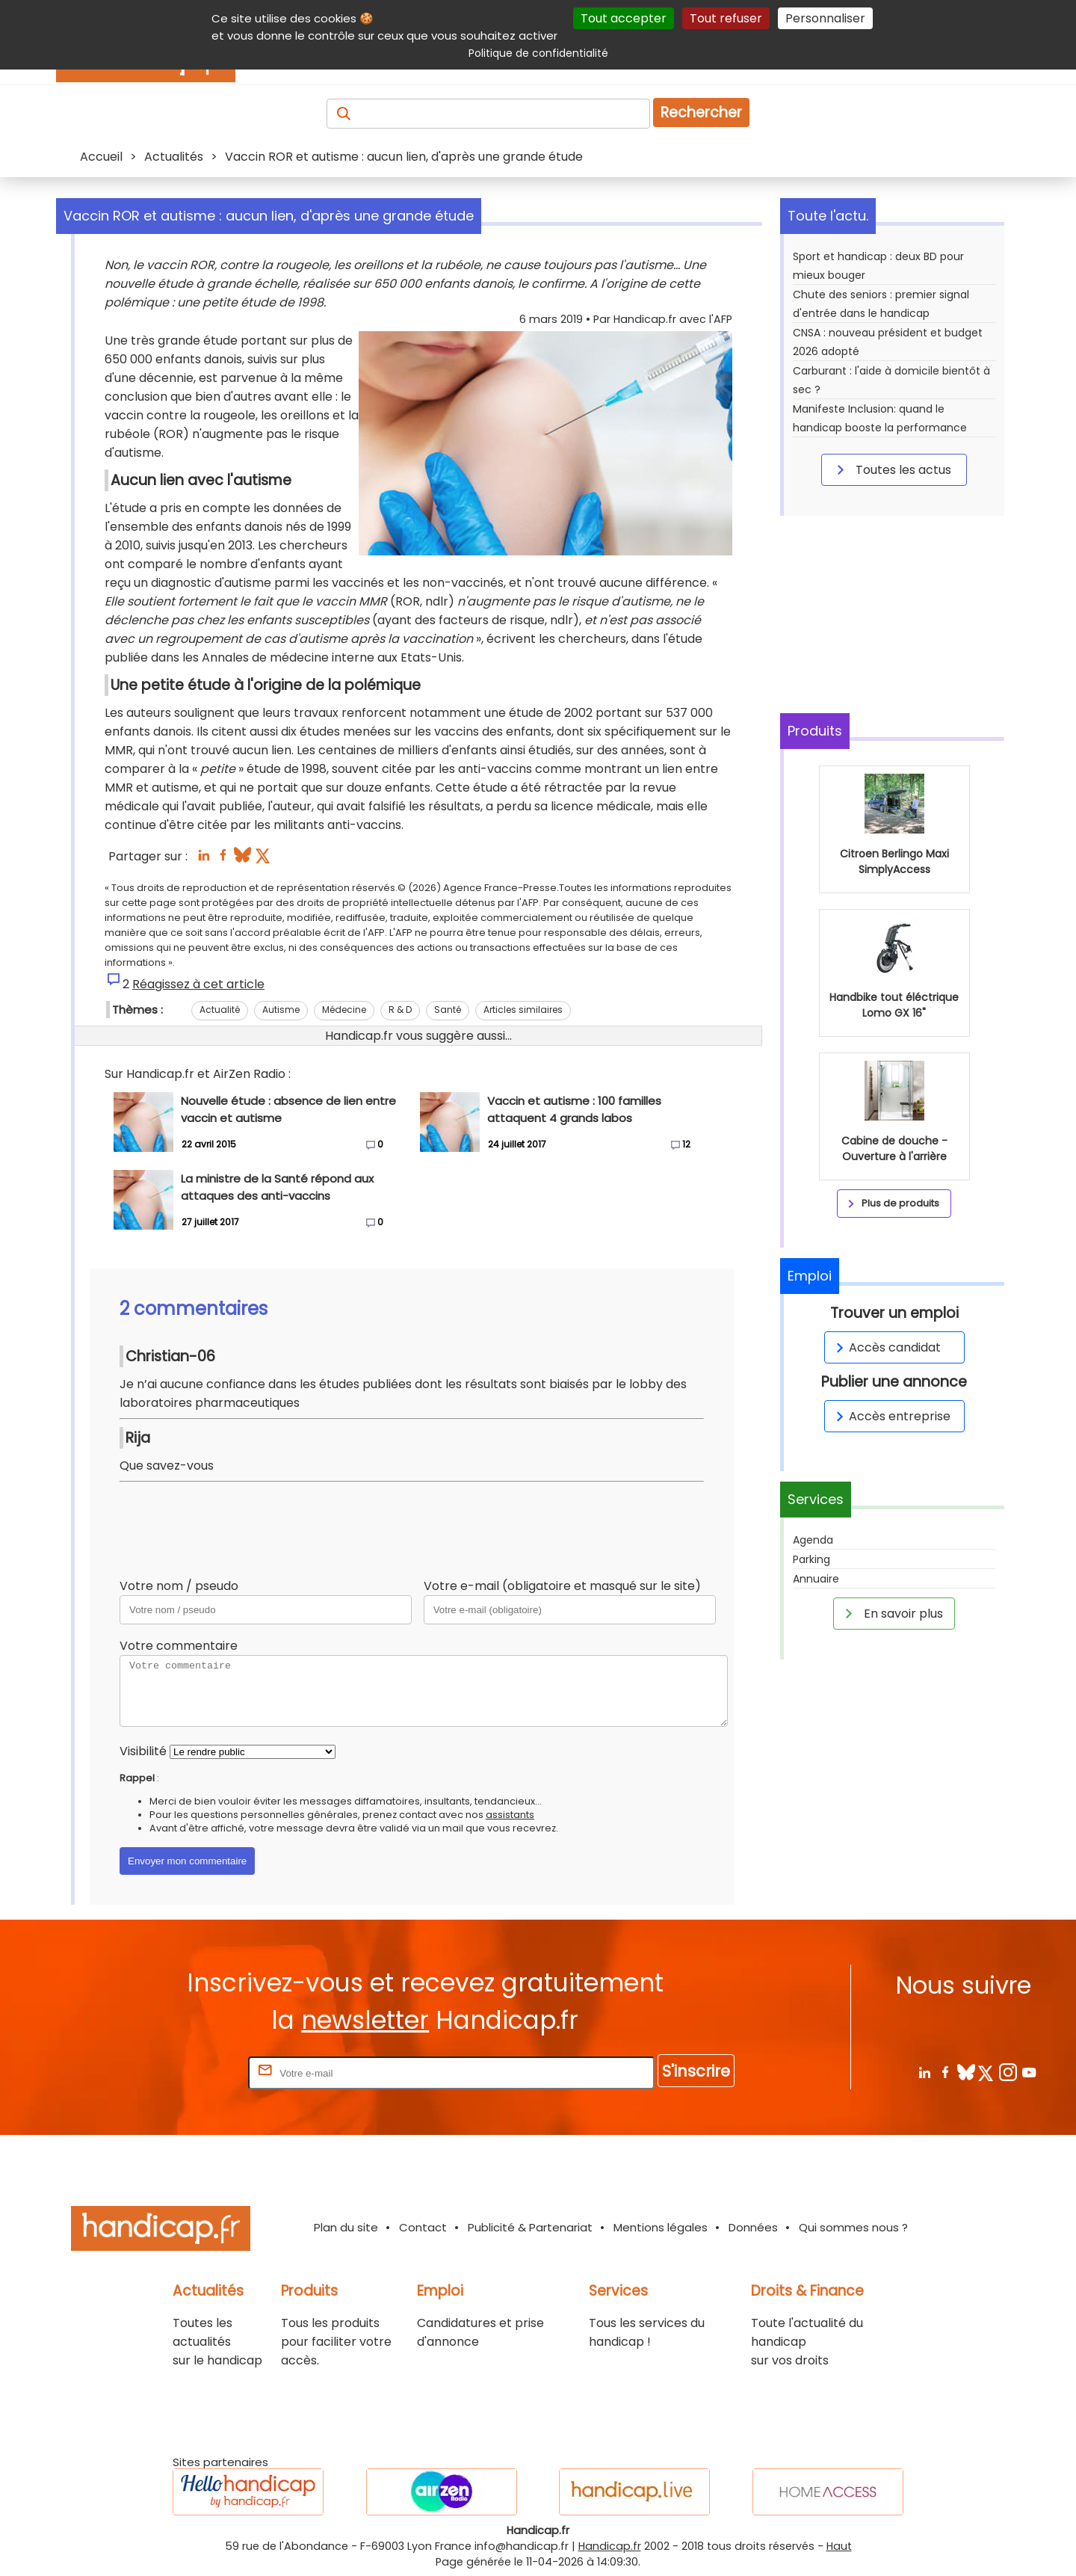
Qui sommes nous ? (853, 2227)
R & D (400, 1009)
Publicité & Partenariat (530, 2227)
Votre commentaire (179, 1645)
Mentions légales (660, 2227)
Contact (423, 2227)
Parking (811, 1559)
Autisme (281, 1009)
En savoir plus (891, 1613)
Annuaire (816, 1578)
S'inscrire (696, 2071)
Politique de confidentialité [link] (538, 53)
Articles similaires (523, 1009)
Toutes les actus (891, 469)
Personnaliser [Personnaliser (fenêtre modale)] (825, 18)
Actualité (220, 1009)
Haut (839, 2546)
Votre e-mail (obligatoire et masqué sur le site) (562, 1585)
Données (753, 2227)
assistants (510, 1814)
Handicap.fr (609, 2546)
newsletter (365, 2020)
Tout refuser (726, 18)
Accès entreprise (890, 1416)
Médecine (344, 1009)
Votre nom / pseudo (179, 1585)
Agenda (813, 1539)
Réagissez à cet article (198, 984)
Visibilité (143, 1751)
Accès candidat (886, 1347)
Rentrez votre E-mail (185, 2072)
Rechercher (701, 112)
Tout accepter (624, 18)
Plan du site (346, 2227)
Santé (447, 1009)
